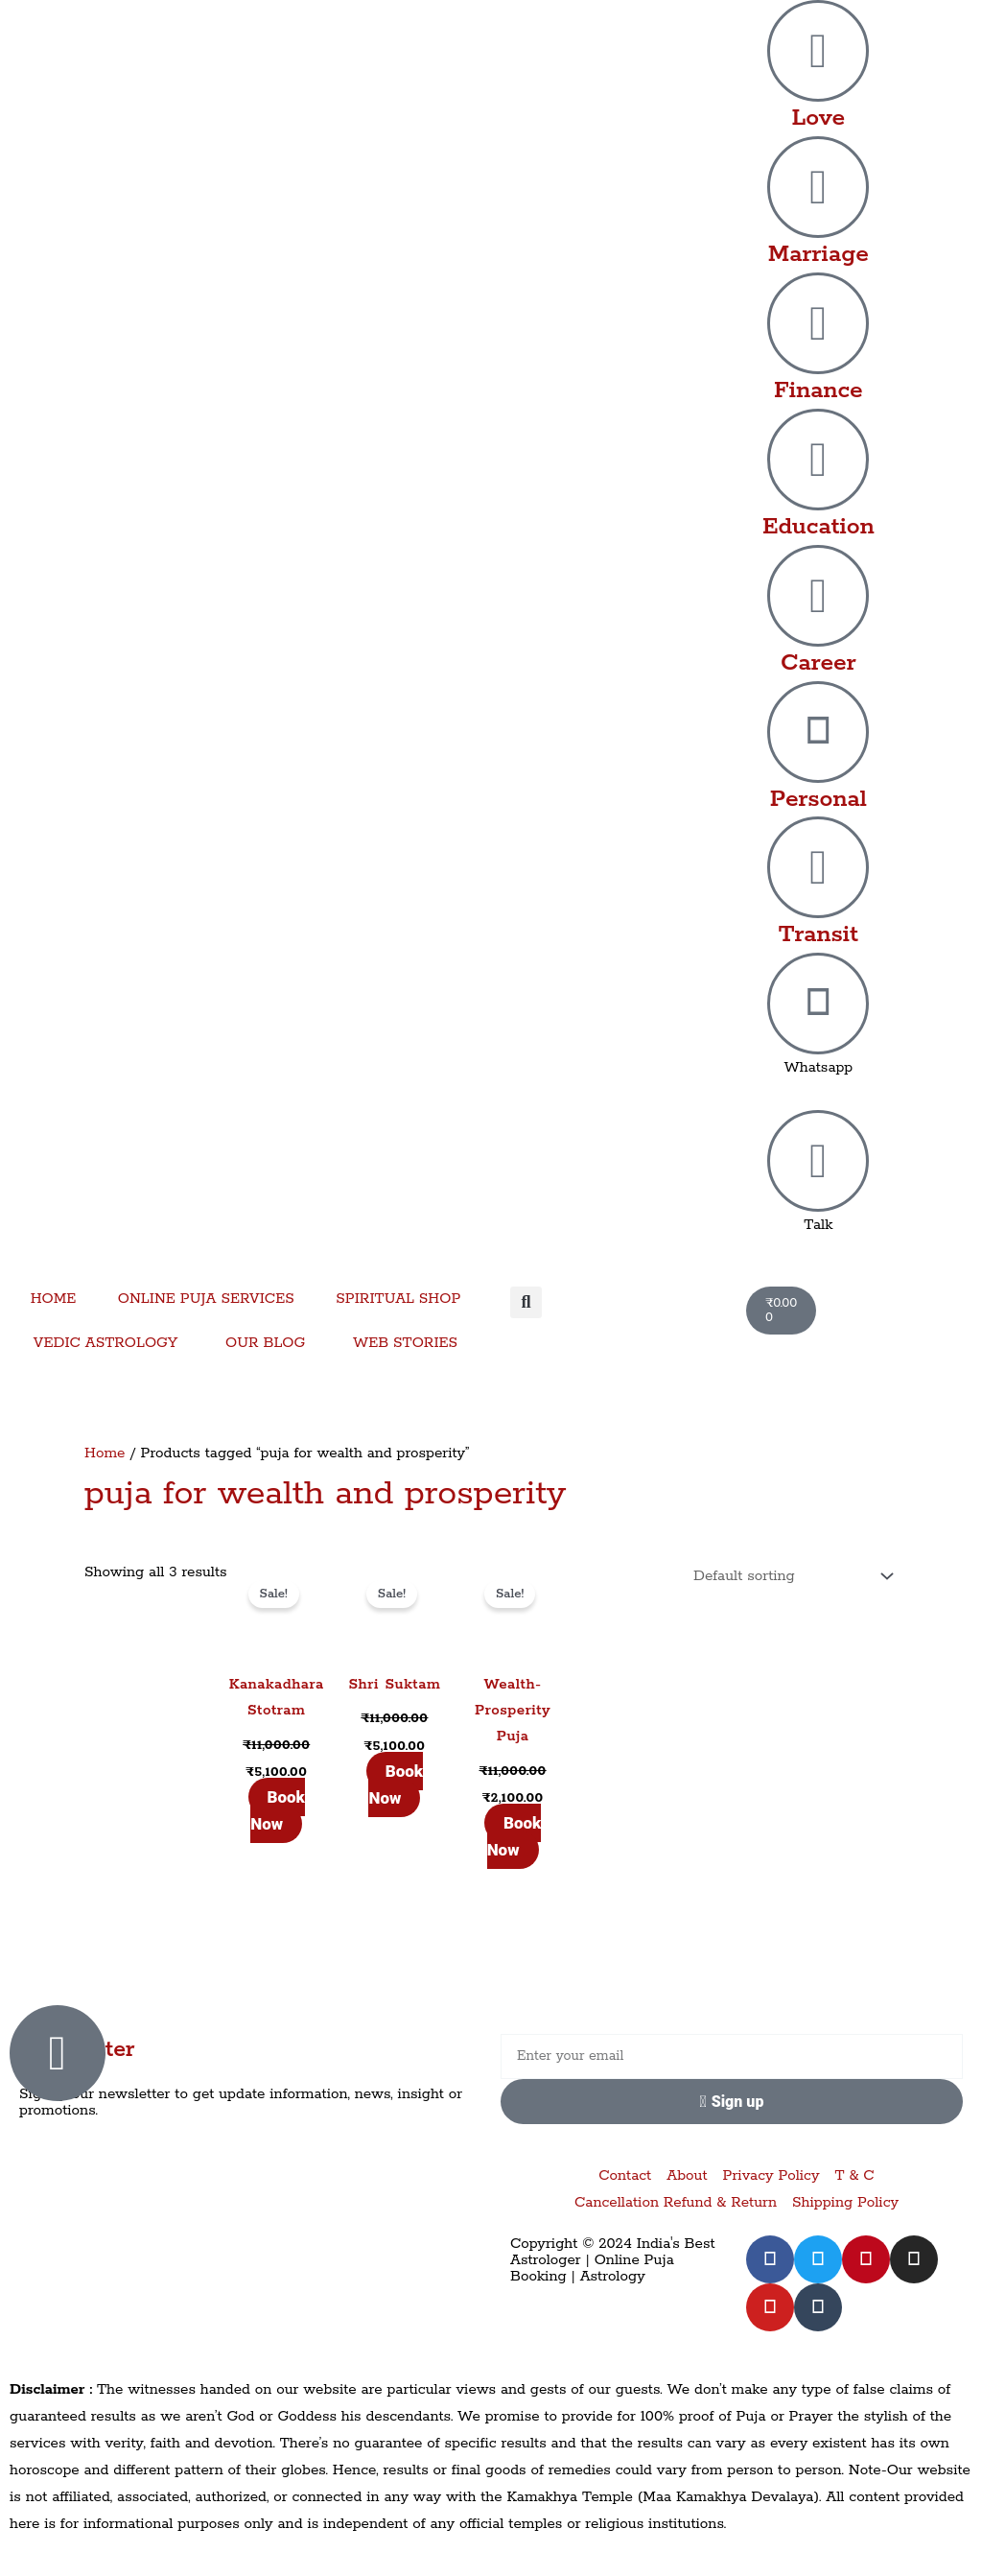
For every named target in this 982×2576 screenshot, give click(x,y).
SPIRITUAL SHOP (398, 1298)
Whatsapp (818, 1067)
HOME (54, 1298)
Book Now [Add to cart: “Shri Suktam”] (395, 1784)
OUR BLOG (265, 1343)
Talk (818, 1225)
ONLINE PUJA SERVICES (206, 1298)
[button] (526, 1302)
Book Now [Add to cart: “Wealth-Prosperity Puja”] (514, 1836)
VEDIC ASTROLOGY (106, 1343)
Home (104, 1453)
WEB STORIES (405, 1343)
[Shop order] (789, 1576)
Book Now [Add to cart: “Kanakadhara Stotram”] (277, 1810)
